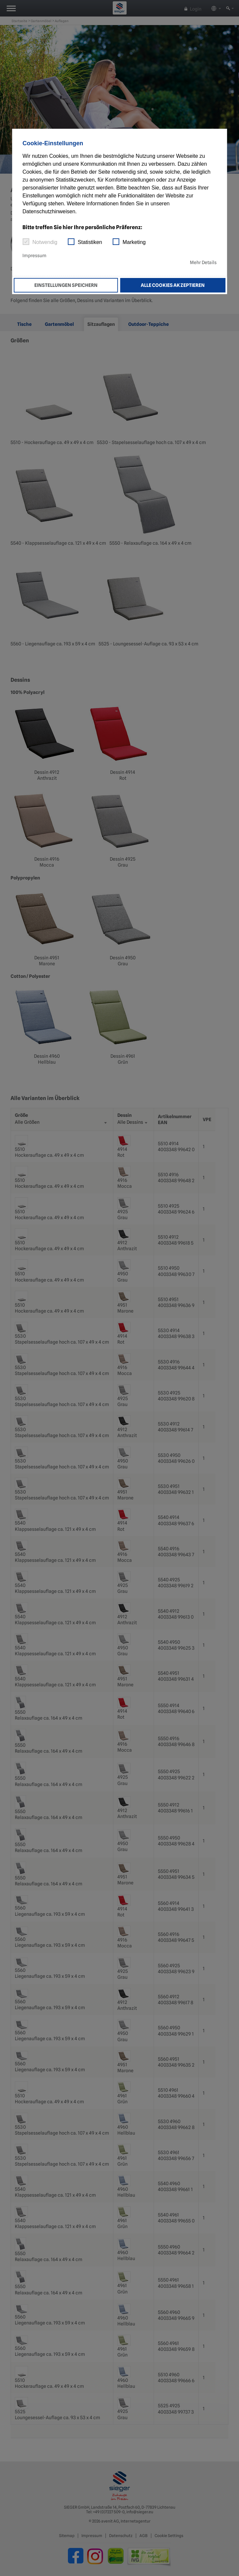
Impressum (34, 255)
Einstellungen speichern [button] (66, 285)
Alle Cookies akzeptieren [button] (173, 285)
